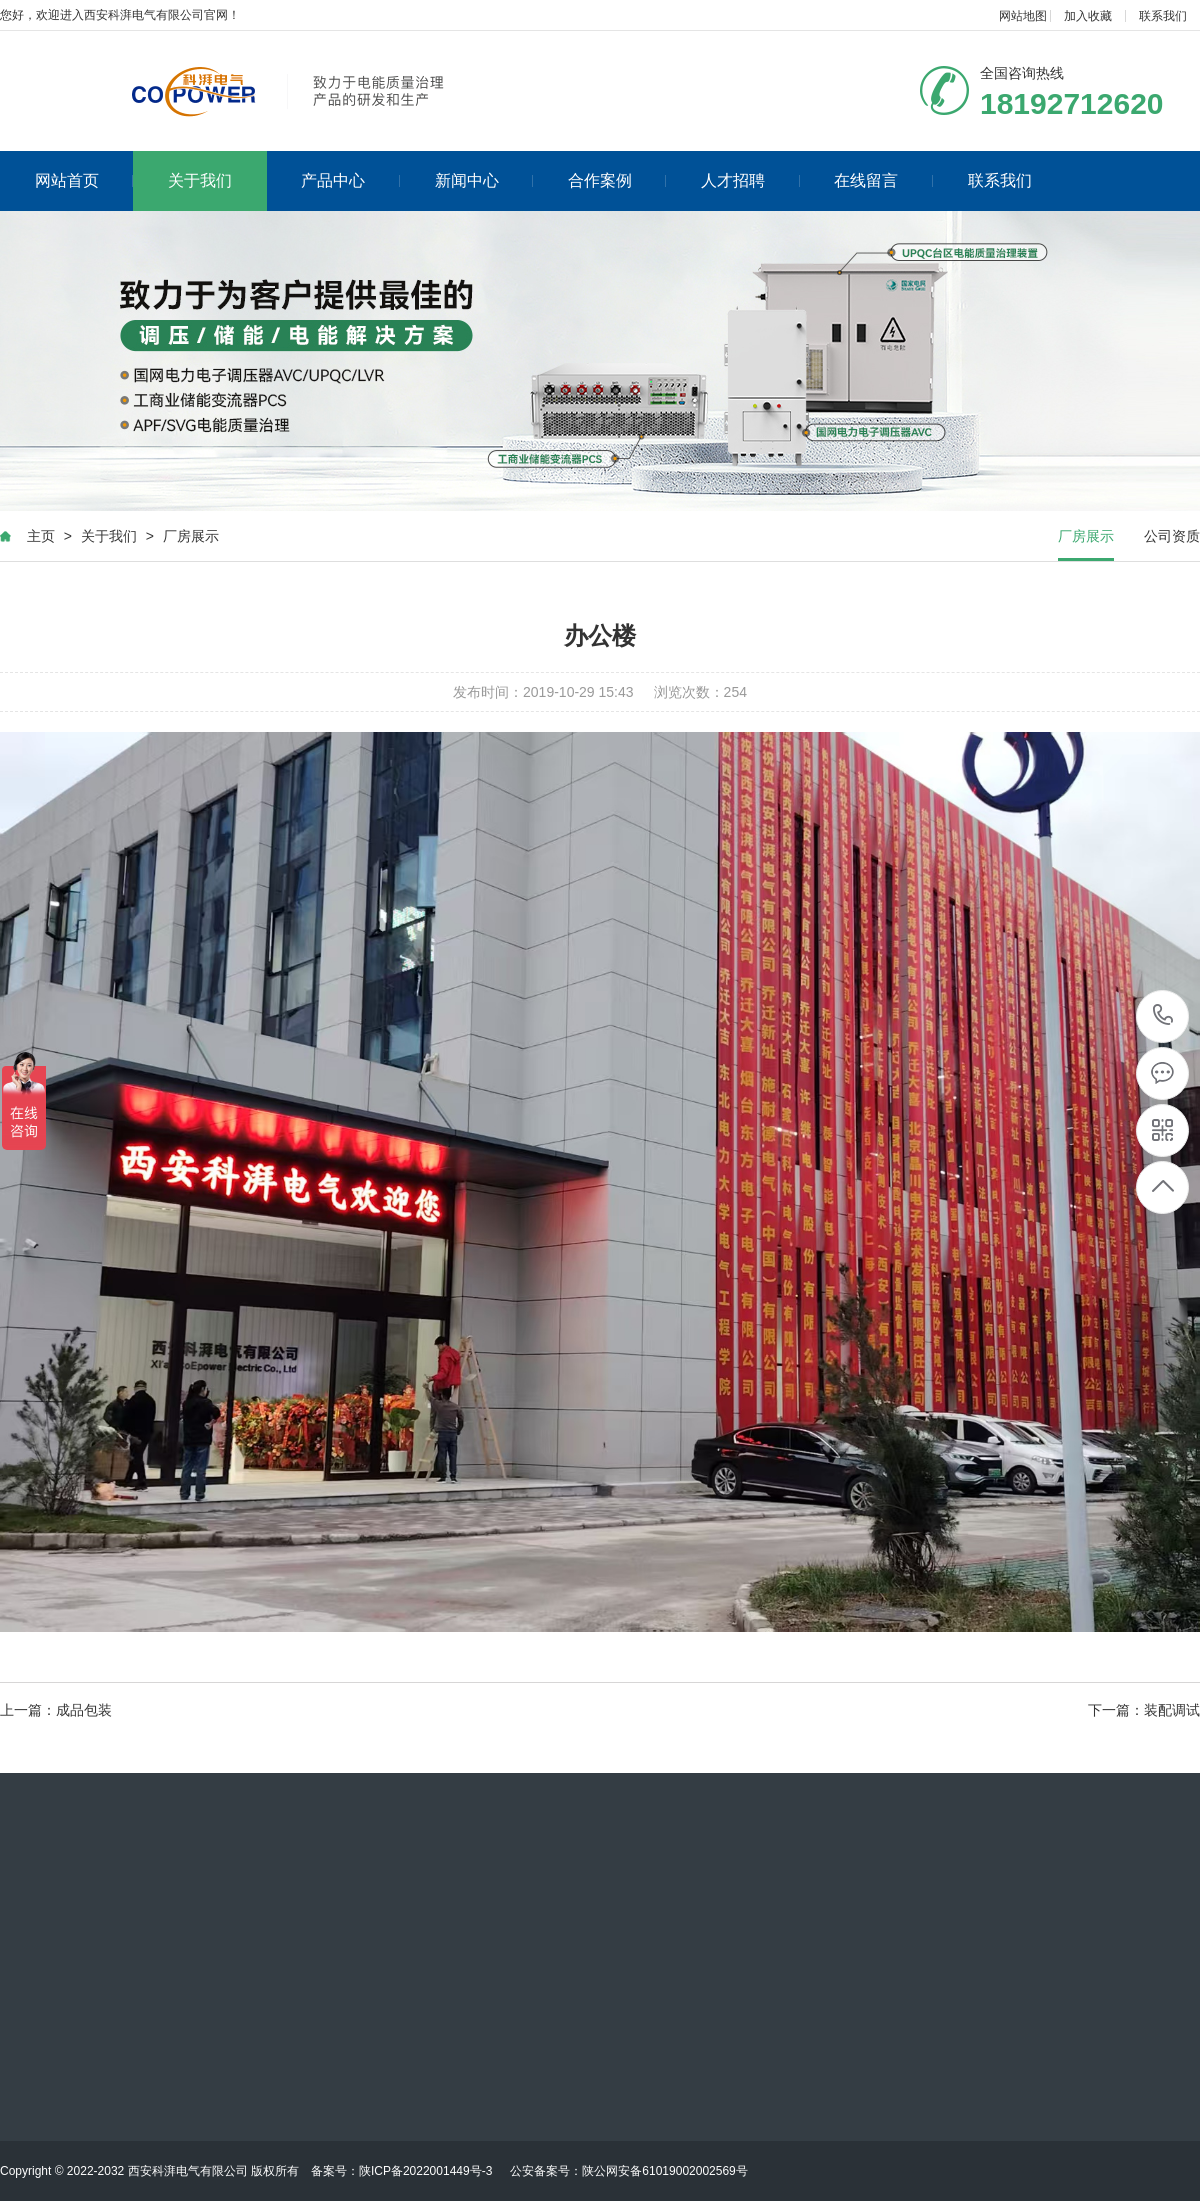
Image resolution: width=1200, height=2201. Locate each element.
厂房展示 (191, 536)
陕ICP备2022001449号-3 (425, 2171)
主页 (41, 536)
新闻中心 (484, 180)
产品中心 (350, 180)
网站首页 (84, 180)
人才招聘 (750, 180)
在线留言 (883, 180)
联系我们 (1163, 16)
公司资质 (1172, 536)
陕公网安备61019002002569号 (664, 2171)
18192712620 (1163, 1015)
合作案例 (617, 180)
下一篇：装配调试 (1144, 1710)
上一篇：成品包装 (56, 1710)
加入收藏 (1088, 16)
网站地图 (1023, 16)
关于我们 (200, 180)
